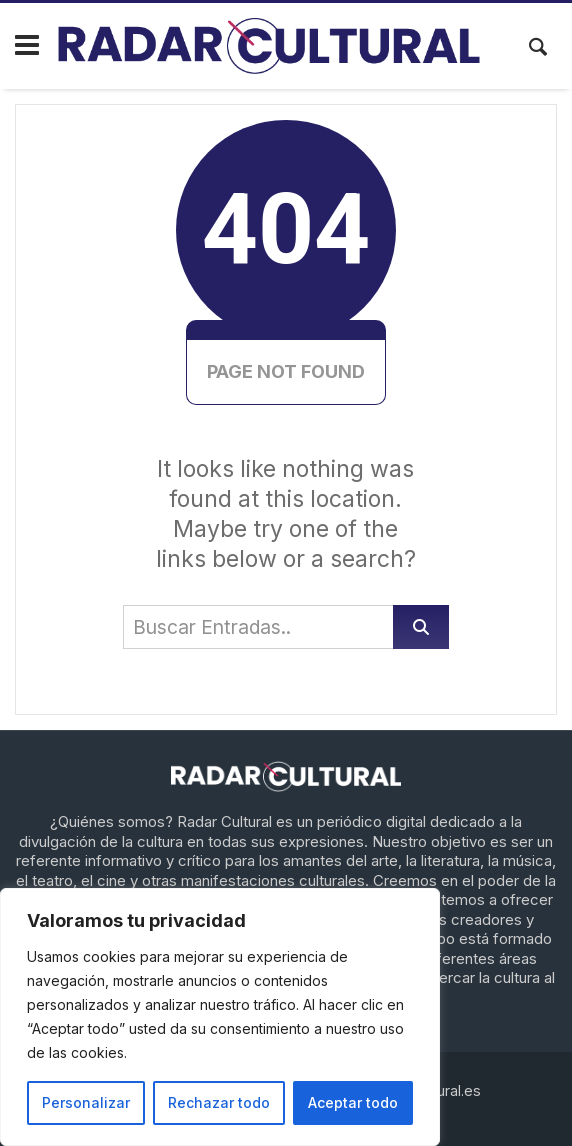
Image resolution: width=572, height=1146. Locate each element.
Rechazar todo (219, 1102)
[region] (220, 1017)
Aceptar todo (353, 1102)
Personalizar (86, 1102)
